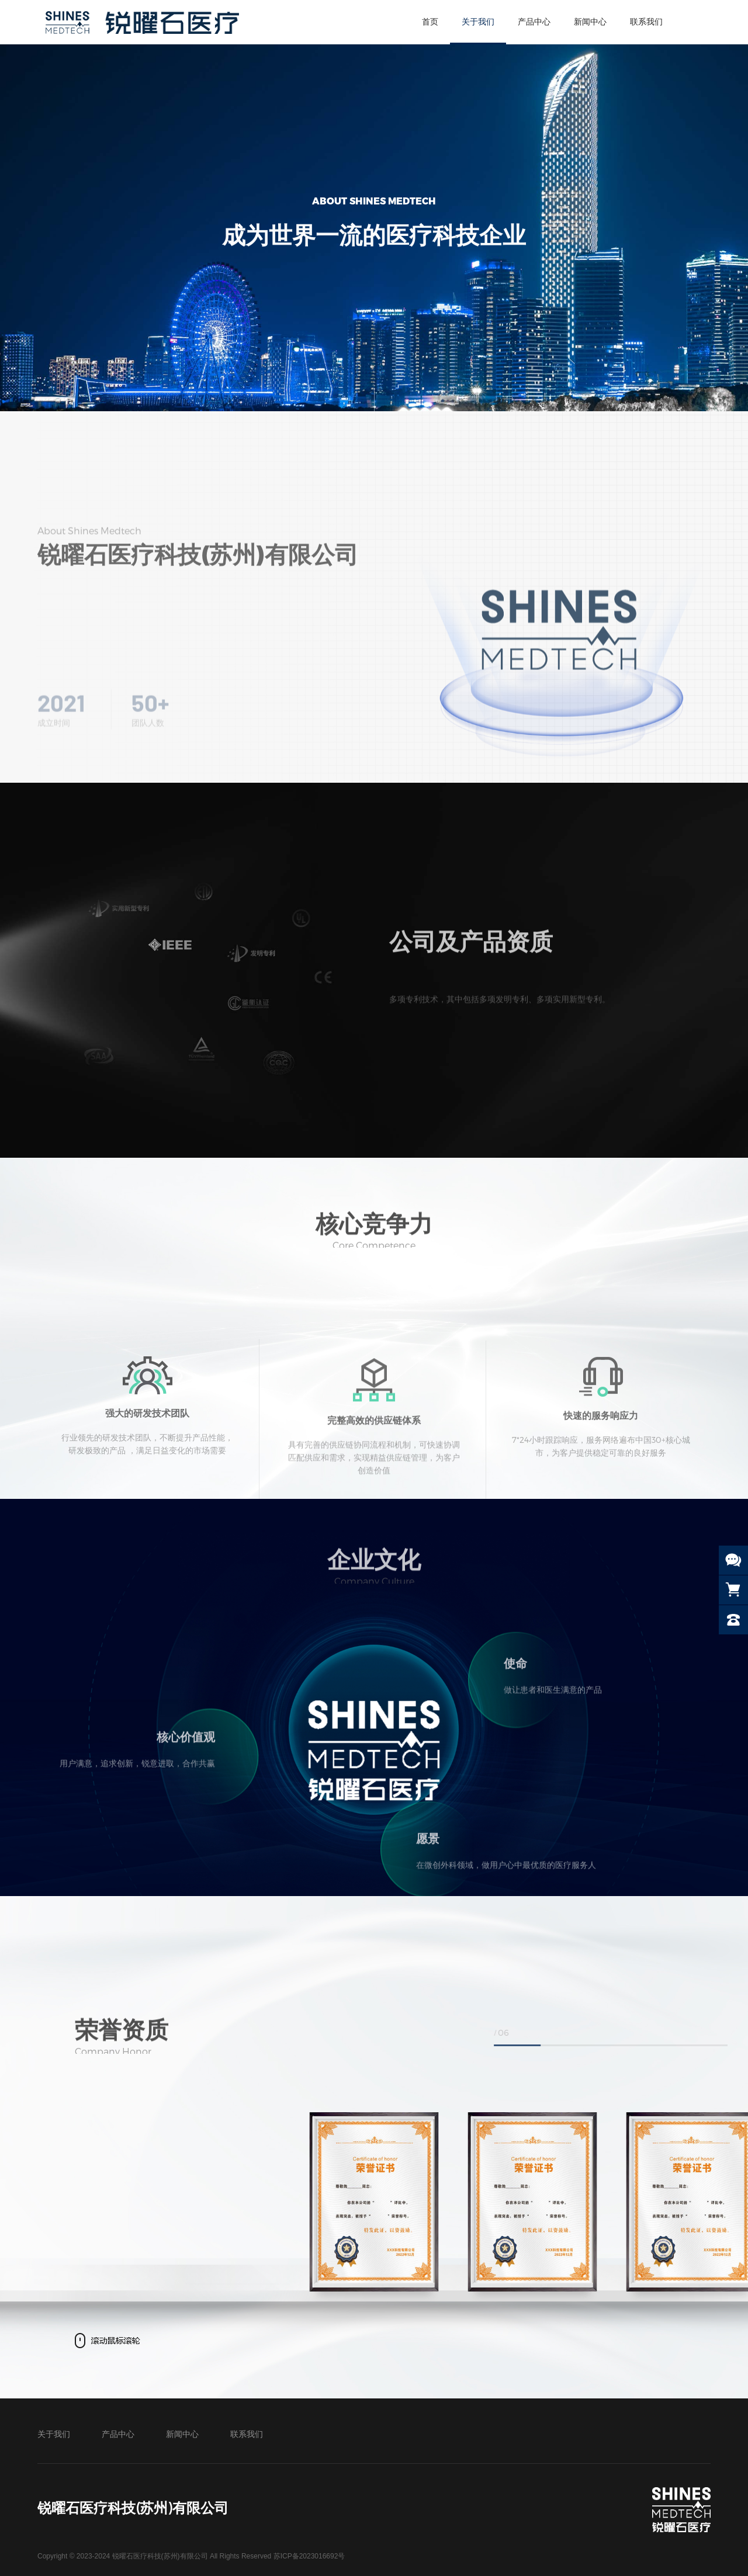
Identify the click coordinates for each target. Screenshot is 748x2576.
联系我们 (646, 21)
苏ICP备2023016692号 (309, 2556)
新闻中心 (590, 21)
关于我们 (478, 21)
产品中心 (534, 21)
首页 (430, 21)
